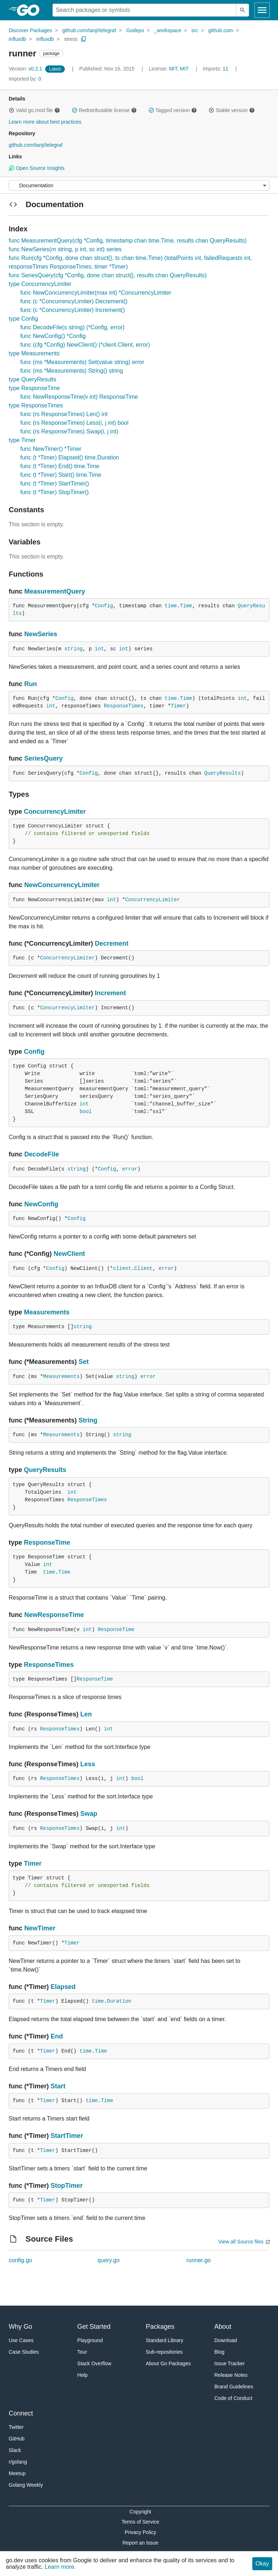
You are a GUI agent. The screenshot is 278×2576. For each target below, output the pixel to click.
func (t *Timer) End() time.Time (59, 466)
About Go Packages (168, 2363)
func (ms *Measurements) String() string (71, 371)
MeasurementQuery (54, 591)
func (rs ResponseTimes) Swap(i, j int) (69, 431)
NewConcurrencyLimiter (62, 885)
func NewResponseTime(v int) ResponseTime (79, 397)
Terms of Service (140, 2522)
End (57, 2036)
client (122, 1268)
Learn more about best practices (45, 122)
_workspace (167, 30)
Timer (178, 706)
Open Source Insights (36, 168)
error (130, 1169)
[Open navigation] (262, 10)
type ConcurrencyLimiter (40, 284)
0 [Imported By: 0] (25, 79)
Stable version (231, 110)
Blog (219, 2352)
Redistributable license (104, 110)
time (171, 606)
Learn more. (60, 2567)
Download (225, 2340)
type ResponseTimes (36, 405)
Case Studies (24, 2352)
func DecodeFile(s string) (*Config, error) (72, 327)
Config (104, 606)
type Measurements (34, 353)
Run (30, 684)
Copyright (140, 2512)
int (99, 649)
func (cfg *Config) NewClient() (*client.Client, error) (85, 345)
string (73, 649)
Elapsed (63, 1986)
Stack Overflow (94, 2363)
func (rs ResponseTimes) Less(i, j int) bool (74, 423)
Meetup (17, 2473)
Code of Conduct (233, 2398)
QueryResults (222, 773)
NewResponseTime (54, 1614)
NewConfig (41, 1204)
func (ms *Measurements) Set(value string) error (82, 362)
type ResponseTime (34, 388)
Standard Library (165, 2340)
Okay (262, 2563)
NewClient (69, 1253)
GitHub (17, 2439)
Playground (90, 2340)
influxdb (17, 39)
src (194, 30)
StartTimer (67, 2135)
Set (84, 1361)
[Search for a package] (144, 10)
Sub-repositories (164, 2352)
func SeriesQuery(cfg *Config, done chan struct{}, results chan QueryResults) (108, 275)
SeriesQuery (43, 758)
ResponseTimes (123, 706)
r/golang (18, 2462)
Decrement (112, 943)
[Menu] (139, 185)
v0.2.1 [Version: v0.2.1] (26, 69)
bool (86, 1111)
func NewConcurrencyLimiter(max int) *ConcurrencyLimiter (95, 293)
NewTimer (39, 1928)
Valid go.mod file (34, 110)
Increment (110, 993)
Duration (119, 2001)
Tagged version (172, 110)
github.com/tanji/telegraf (89, 30)
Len (86, 1714)
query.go (108, 2260)
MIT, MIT (179, 69)
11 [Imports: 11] (216, 69)
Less (87, 1764)
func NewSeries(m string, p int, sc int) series (65, 249)
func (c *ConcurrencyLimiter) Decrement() (73, 301)
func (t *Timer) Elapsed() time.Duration (69, 457)
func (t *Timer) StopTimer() (54, 492)
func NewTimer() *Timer (50, 449)
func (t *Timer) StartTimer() (54, 483)
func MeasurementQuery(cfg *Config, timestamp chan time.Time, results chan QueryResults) (128, 241)
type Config (23, 319)
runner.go (198, 2260)
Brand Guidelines (233, 2386)
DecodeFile (41, 1154)
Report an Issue (140, 2543)
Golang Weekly (26, 2485)
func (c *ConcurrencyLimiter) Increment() (72, 310)
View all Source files (241, 2242)
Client (143, 1268)
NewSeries (40, 634)
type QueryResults (32, 379)
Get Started (93, 2326)
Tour (82, 2352)
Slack (15, 2450)
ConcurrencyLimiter (55, 811)
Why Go (20, 2326)
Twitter (16, 2427)
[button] (11, 110)
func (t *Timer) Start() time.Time (60, 475)
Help (82, 2375)
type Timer (22, 440)
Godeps (135, 30)
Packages (160, 2326)
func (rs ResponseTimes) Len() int (64, 414)
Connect (21, 2413)
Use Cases (21, 2340)
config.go (20, 2260)
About (222, 2326)
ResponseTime (47, 1542)
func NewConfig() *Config (53, 336)
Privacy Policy (140, 2532)
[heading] (30, 10)
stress (70, 39)
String (88, 1420)
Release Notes (231, 2375)
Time (186, 606)
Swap (88, 1813)
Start (58, 2086)
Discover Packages (30, 30)
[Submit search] (242, 10)
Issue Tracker (229, 2363)
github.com (220, 30)
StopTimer (67, 2185)
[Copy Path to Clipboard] (83, 39)
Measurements (47, 1312)
